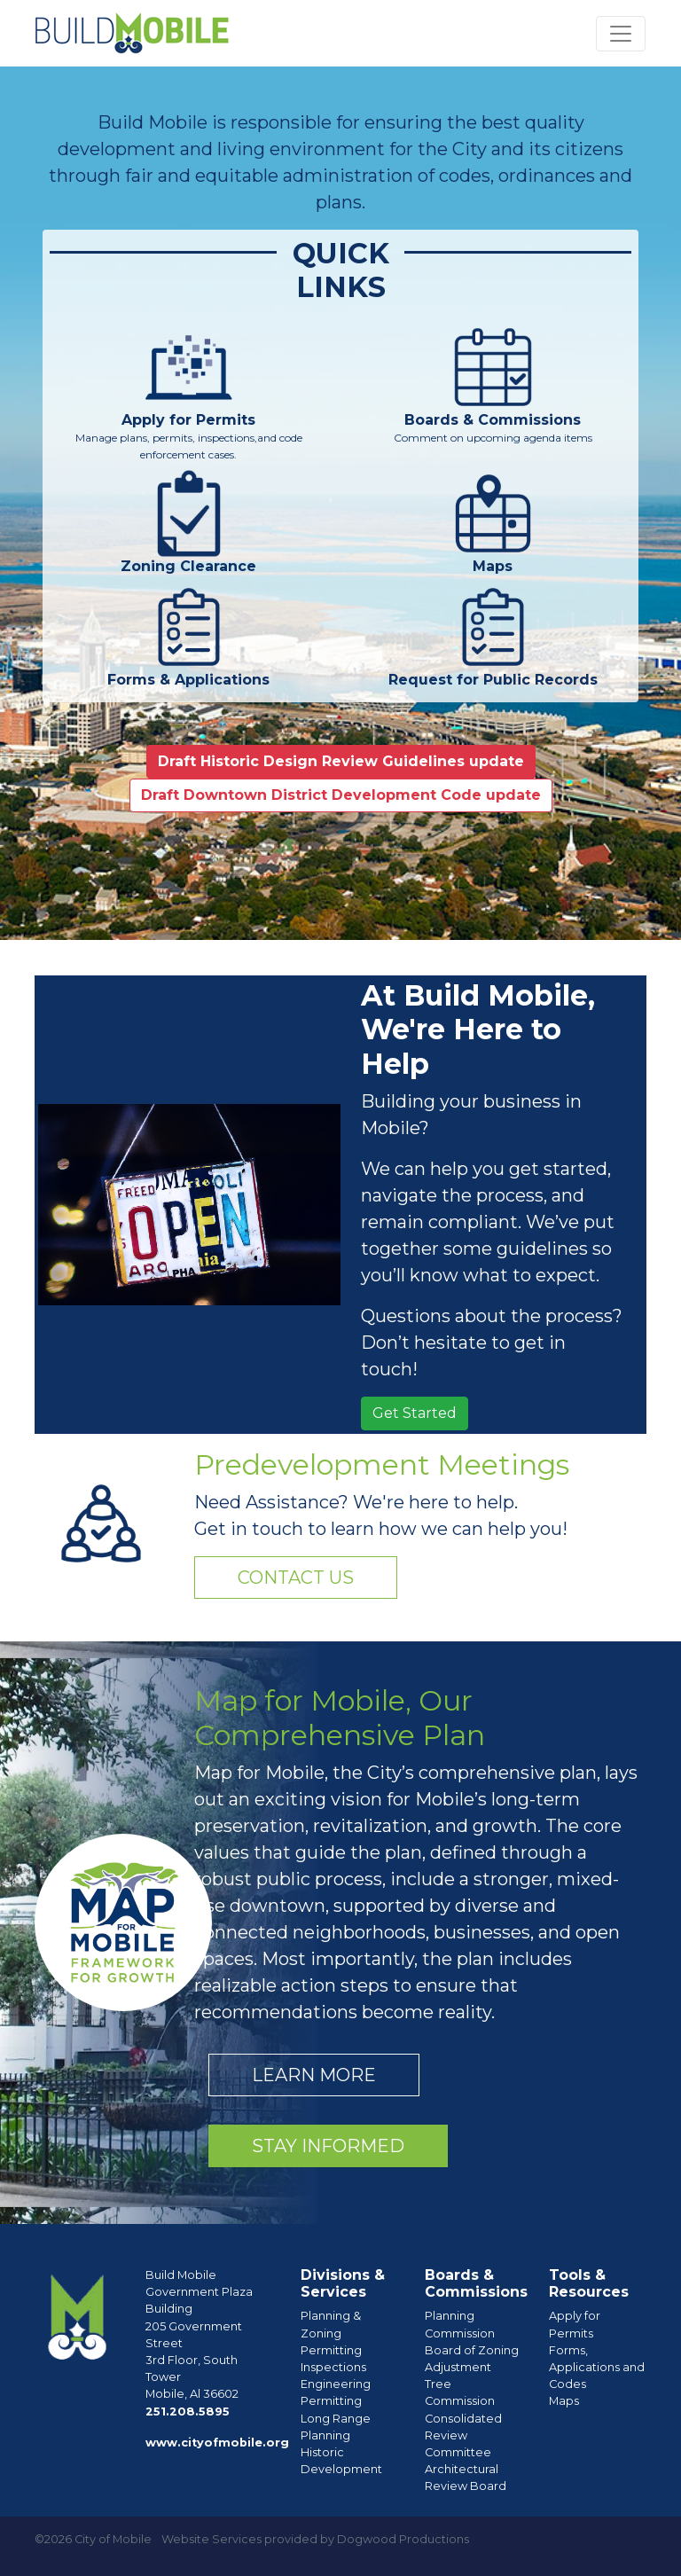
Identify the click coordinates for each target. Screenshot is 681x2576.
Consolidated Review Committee (463, 2435)
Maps (564, 2401)
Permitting (331, 2350)
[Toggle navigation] (621, 33)
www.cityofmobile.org (217, 2442)
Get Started (414, 1413)
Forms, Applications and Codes (597, 2367)
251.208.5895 (187, 2411)
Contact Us (296, 1577)
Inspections (333, 2367)
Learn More (314, 2075)
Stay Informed (328, 2146)
